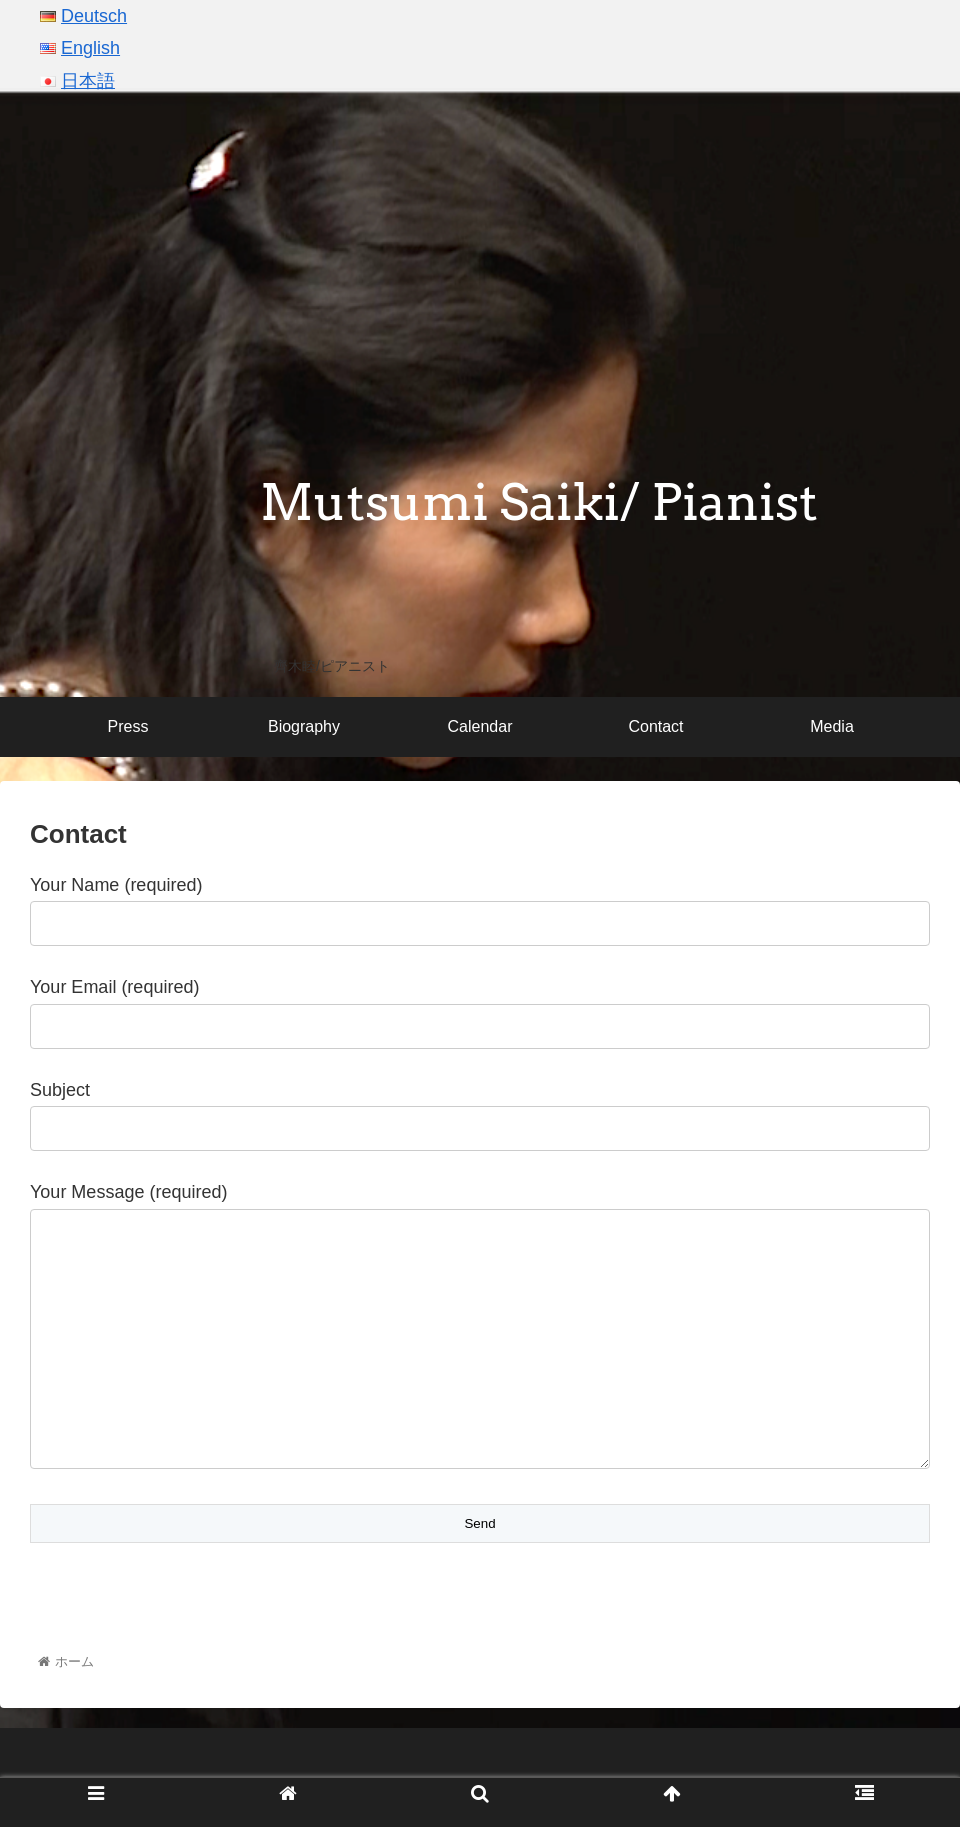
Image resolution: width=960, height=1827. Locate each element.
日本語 (88, 81)
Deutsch (94, 16)
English (90, 48)
